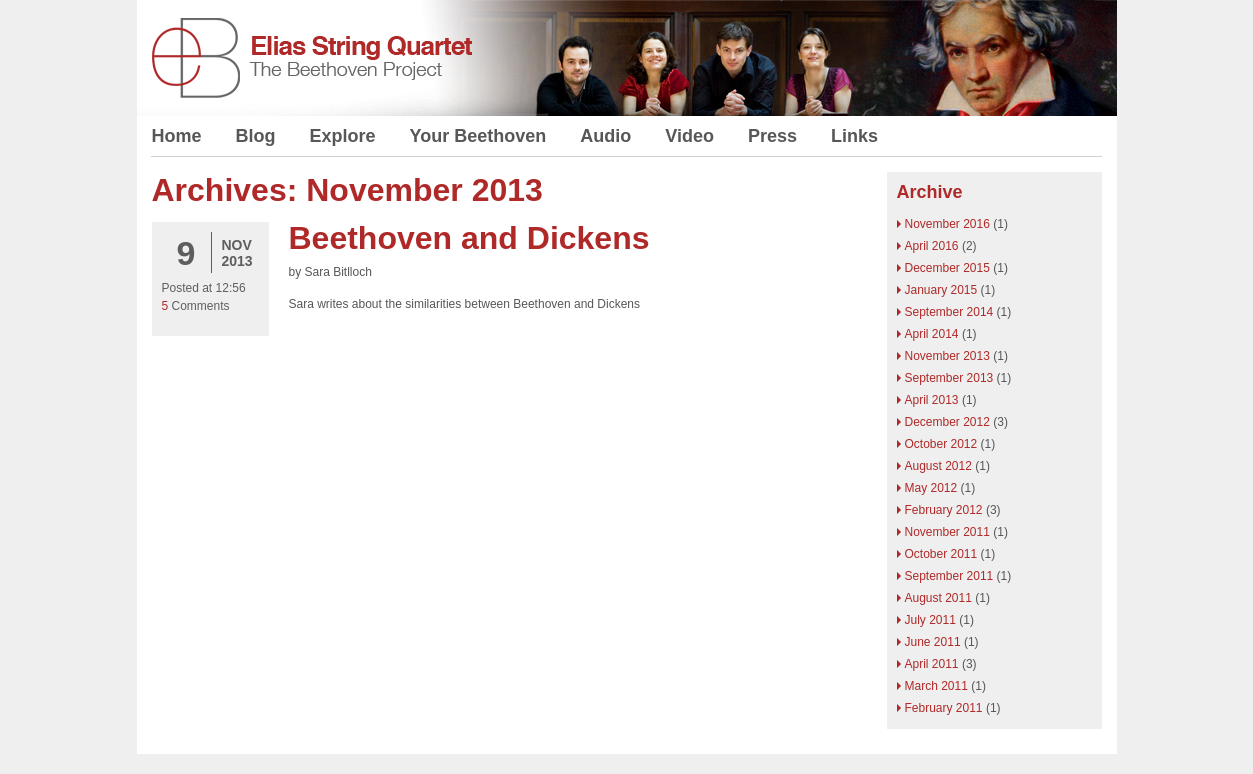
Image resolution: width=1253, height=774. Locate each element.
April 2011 (932, 664)
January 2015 (941, 290)
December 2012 (947, 422)
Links (854, 136)
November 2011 (947, 532)
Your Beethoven (478, 136)
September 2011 (949, 576)
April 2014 (932, 334)
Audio (605, 136)
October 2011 (941, 554)
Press (772, 136)
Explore (343, 136)
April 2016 (932, 246)
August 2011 (938, 598)
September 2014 (949, 312)
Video (689, 136)
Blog (256, 136)
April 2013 (932, 400)
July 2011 (930, 620)
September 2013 (949, 378)
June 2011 (933, 642)
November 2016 (947, 224)
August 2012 (938, 466)
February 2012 (944, 510)
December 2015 (947, 268)
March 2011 (936, 686)
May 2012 (931, 488)
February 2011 (944, 708)
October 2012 (941, 444)
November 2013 (947, 356)
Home (177, 136)
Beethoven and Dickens (469, 238)
